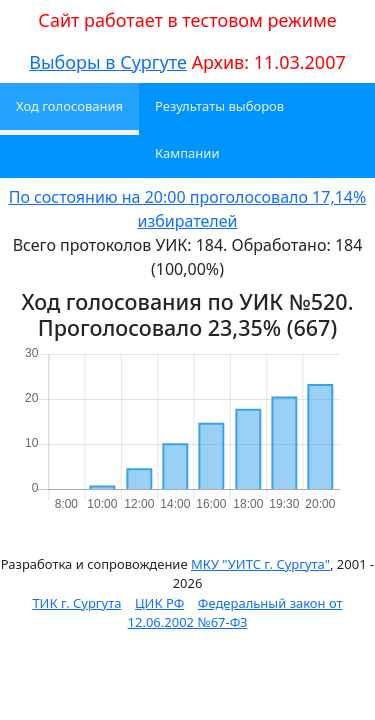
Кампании (187, 153)
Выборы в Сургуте (108, 62)
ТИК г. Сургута (76, 603)
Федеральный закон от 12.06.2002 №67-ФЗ (235, 613)
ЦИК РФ (159, 603)
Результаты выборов (219, 106)
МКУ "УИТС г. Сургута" (260, 564)
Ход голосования (69, 106)
